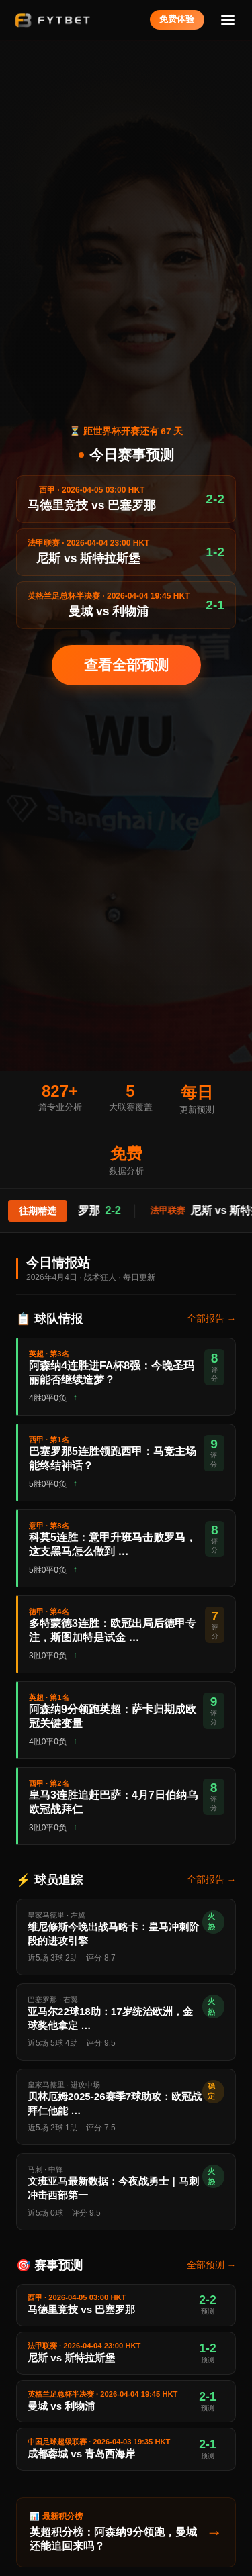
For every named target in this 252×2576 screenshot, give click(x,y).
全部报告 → (211, 1319)
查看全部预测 (126, 665)
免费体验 (176, 19)
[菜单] (228, 20)
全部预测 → (211, 2265)
